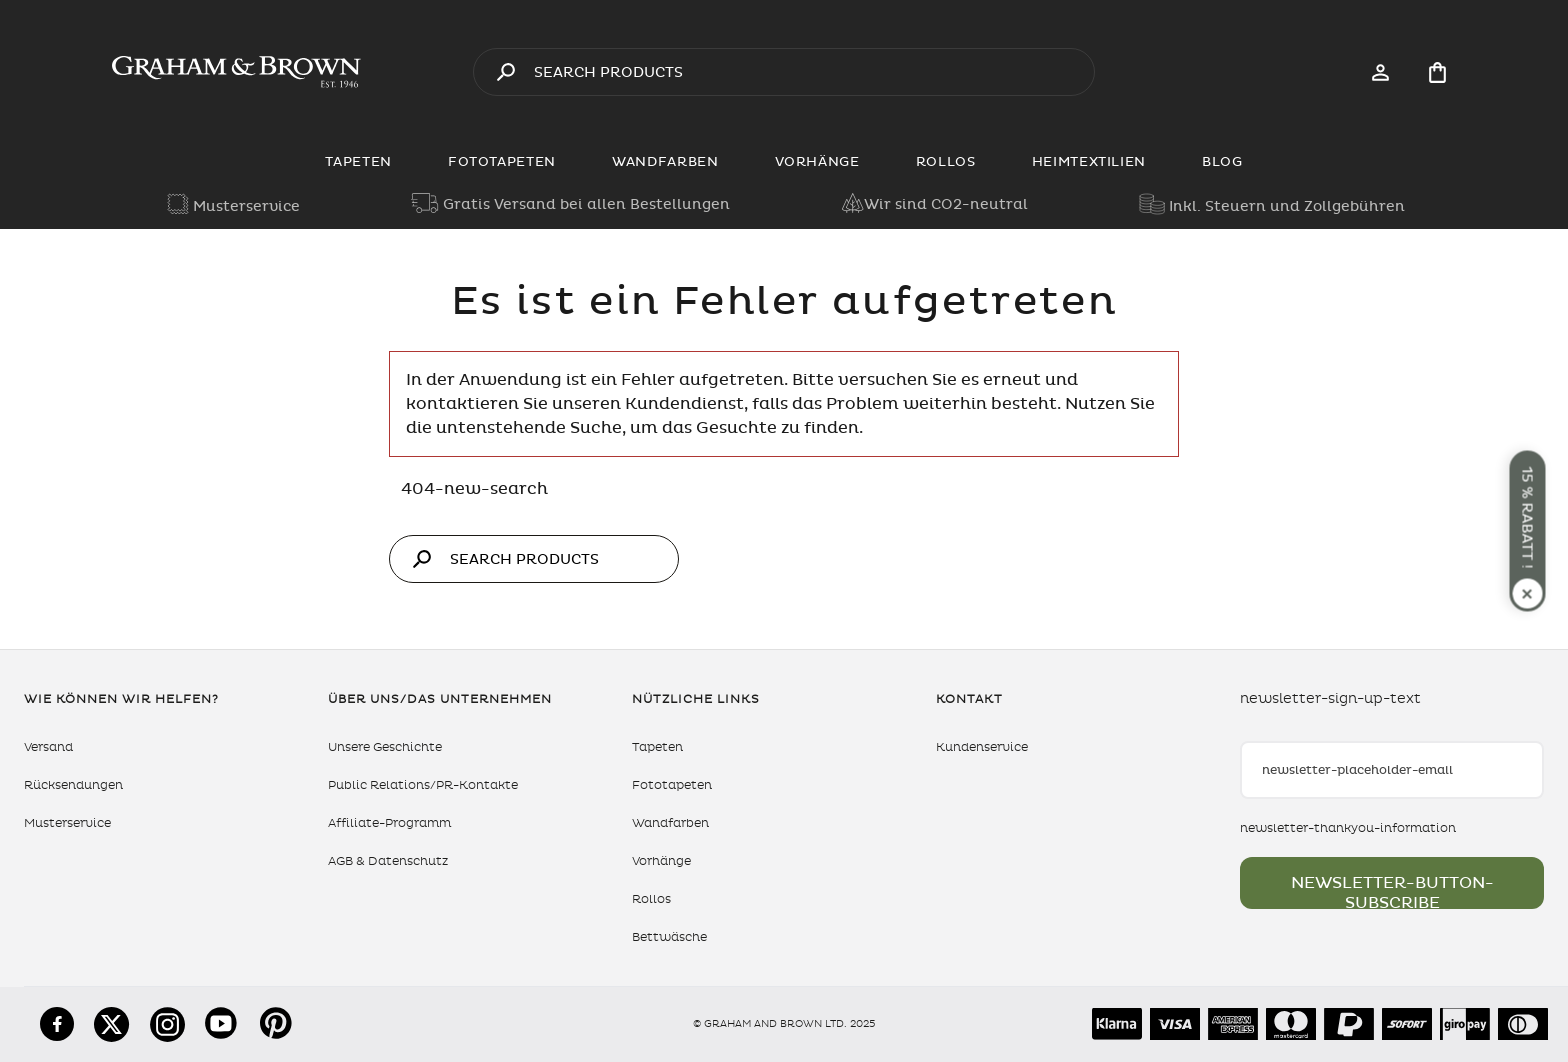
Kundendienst (684, 404)
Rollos (651, 899)
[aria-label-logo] (236, 71)
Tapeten (657, 747)
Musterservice (67, 823)
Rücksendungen (73, 785)
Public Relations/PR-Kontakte (423, 785)
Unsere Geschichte (385, 747)
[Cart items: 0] (1437, 72)
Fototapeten (672, 785)
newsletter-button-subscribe (1392, 891)
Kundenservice (982, 747)
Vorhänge (661, 861)
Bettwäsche (669, 937)
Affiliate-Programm (389, 823)
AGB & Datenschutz (388, 861)
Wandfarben (670, 823)
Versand (48, 747)
